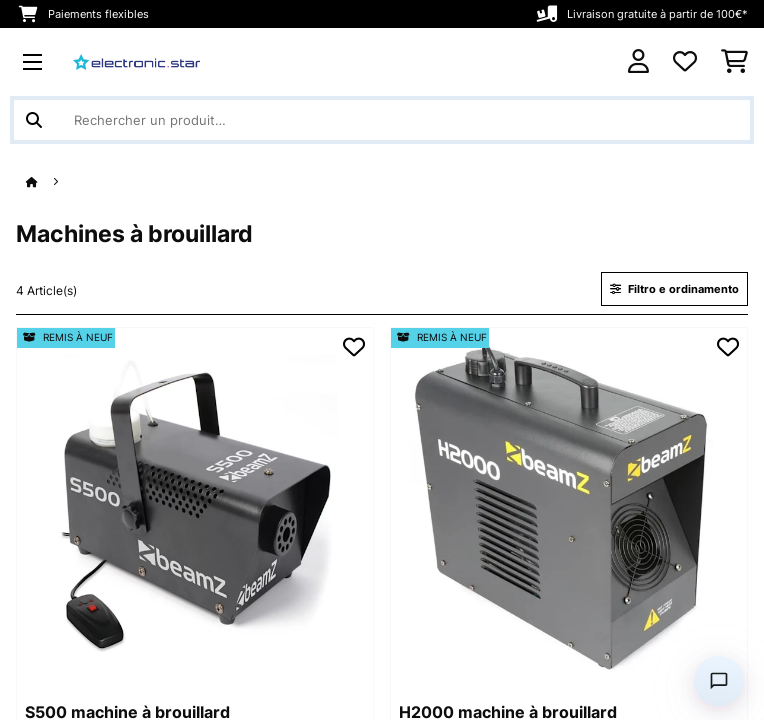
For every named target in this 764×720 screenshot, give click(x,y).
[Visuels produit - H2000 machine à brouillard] (569, 506)
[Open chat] (719, 681)
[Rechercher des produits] (382, 120)
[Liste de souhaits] (685, 62)
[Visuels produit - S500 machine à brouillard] (195, 506)
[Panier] (734, 62)
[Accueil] (50, 182)
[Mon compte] (638, 61)
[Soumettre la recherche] (34, 120)
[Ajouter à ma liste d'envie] (354, 347)
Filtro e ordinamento (674, 289)
